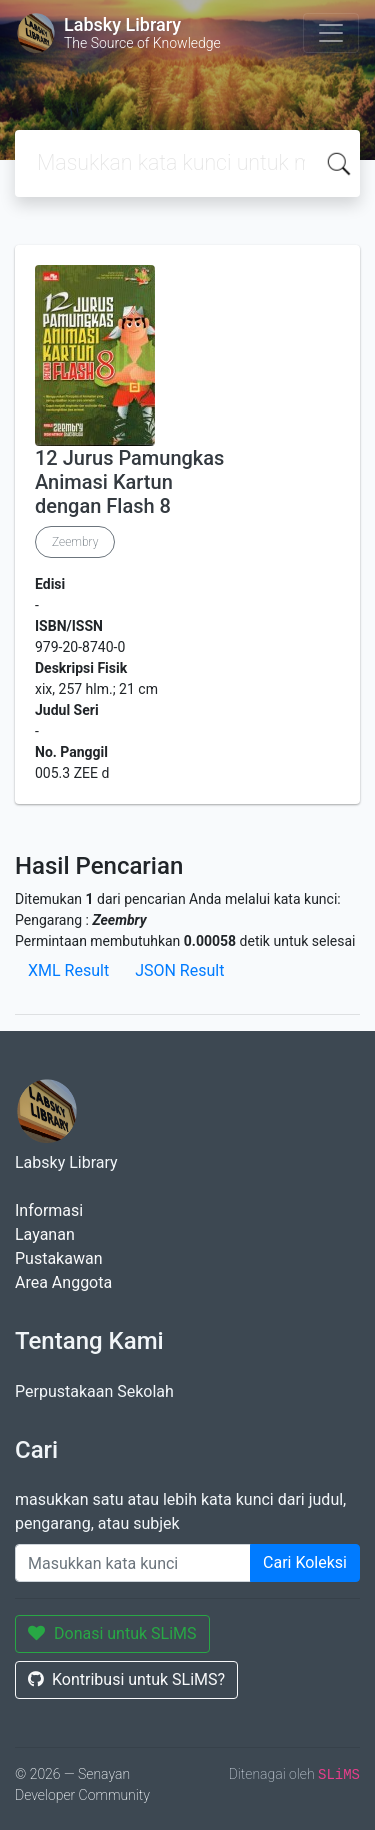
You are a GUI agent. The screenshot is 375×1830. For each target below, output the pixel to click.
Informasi (49, 1210)
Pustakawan (58, 1258)
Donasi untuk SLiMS (112, 1633)
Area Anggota (63, 1282)
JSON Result (179, 970)
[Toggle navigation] (331, 33)
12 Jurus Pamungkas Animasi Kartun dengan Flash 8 (129, 482)
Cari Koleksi (305, 1562)
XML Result (68, 970)
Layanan (45, 1234)
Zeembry (75, 542)
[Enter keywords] (133, 1563)
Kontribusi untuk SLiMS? (126, 1679)
